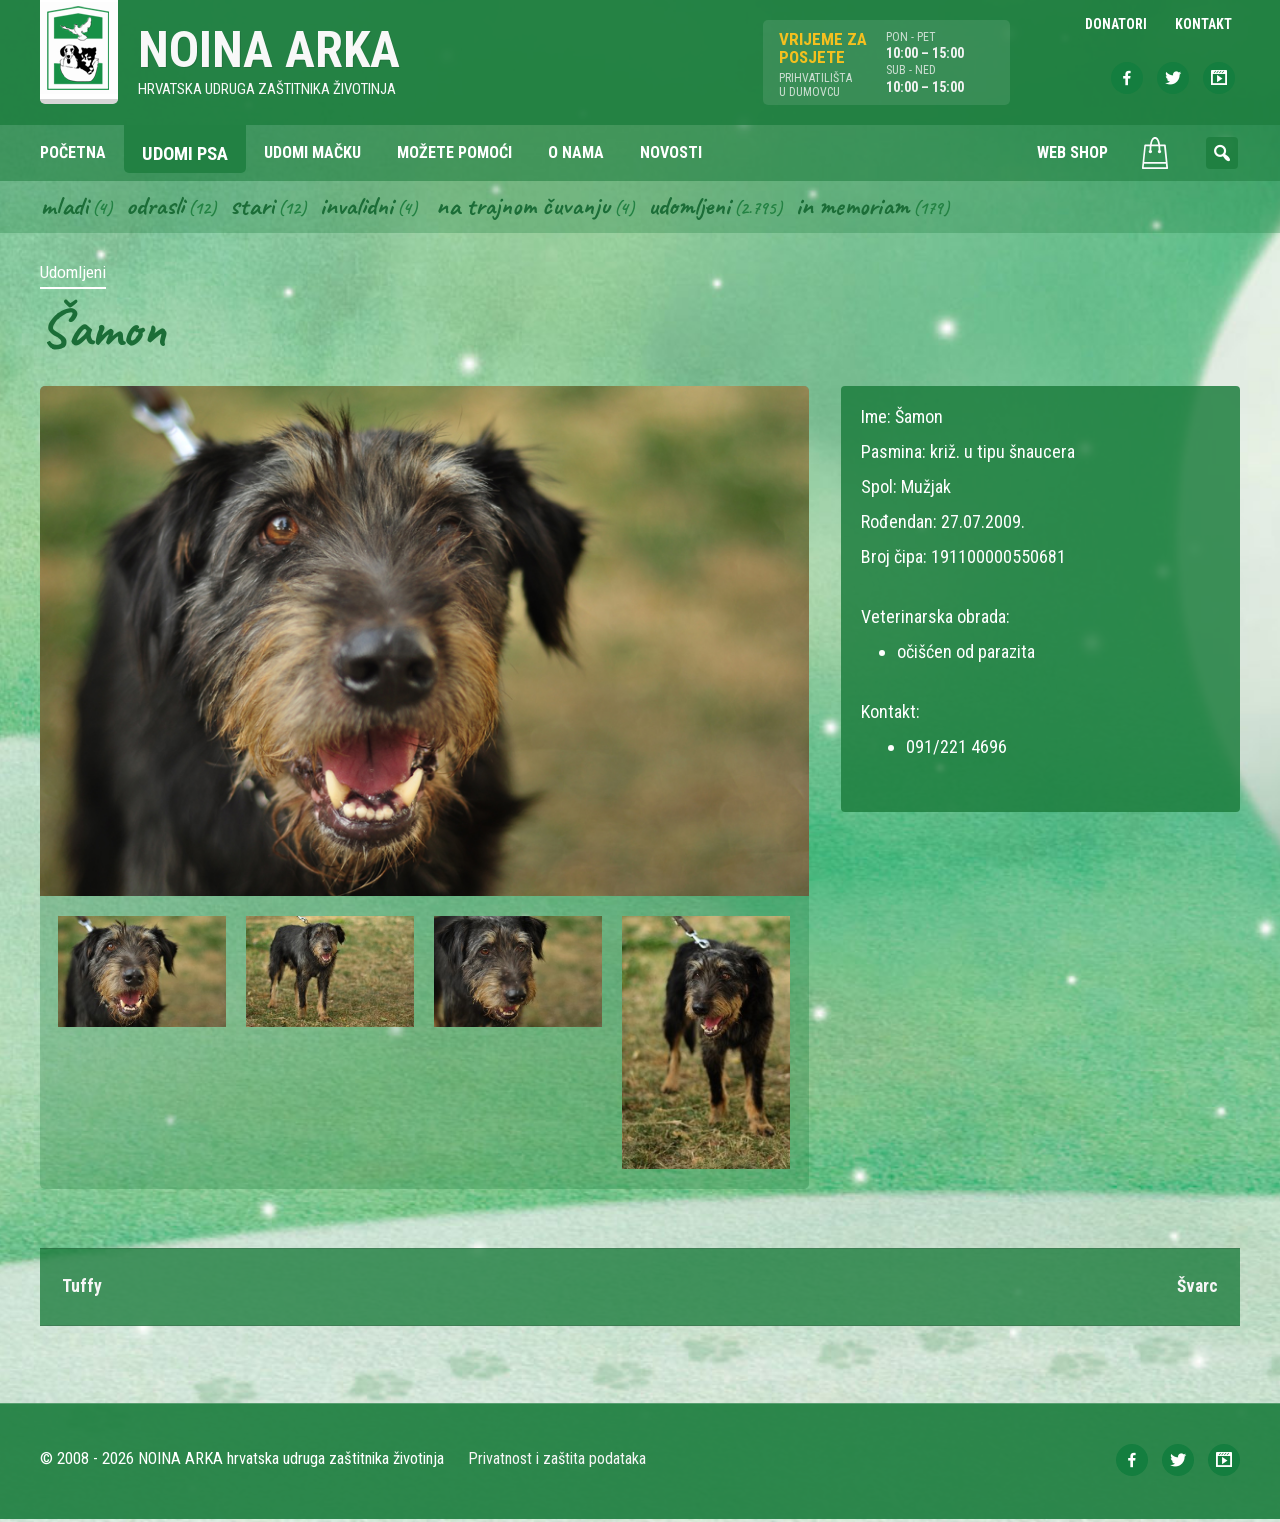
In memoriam (874, 208)
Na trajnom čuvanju (537, 208)
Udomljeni (708, 208)
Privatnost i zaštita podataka (557, 1461)
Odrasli (158, 208)
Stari (257, 208)
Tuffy (82, 1289)
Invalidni (364, 208)
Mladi (65, 208)
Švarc (1196, 1289)
